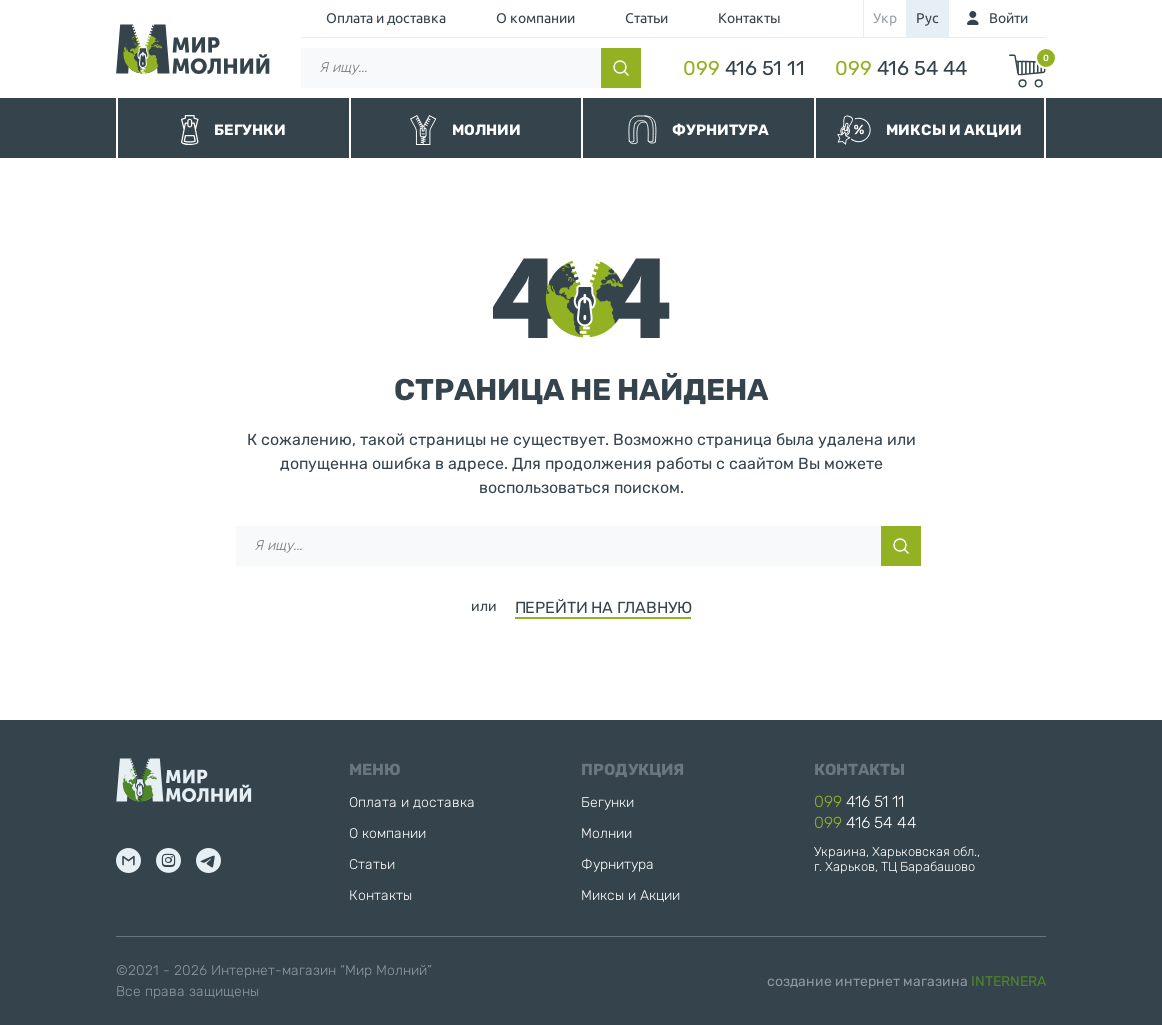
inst (168, 860)
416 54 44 (901, 68)
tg (208, 860)
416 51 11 (744, 68)
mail (128, 860)
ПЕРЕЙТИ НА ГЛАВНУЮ (603, 607)
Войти (1008, 18)
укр (885, 18)
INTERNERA (1008, 981)
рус (927, 18)
